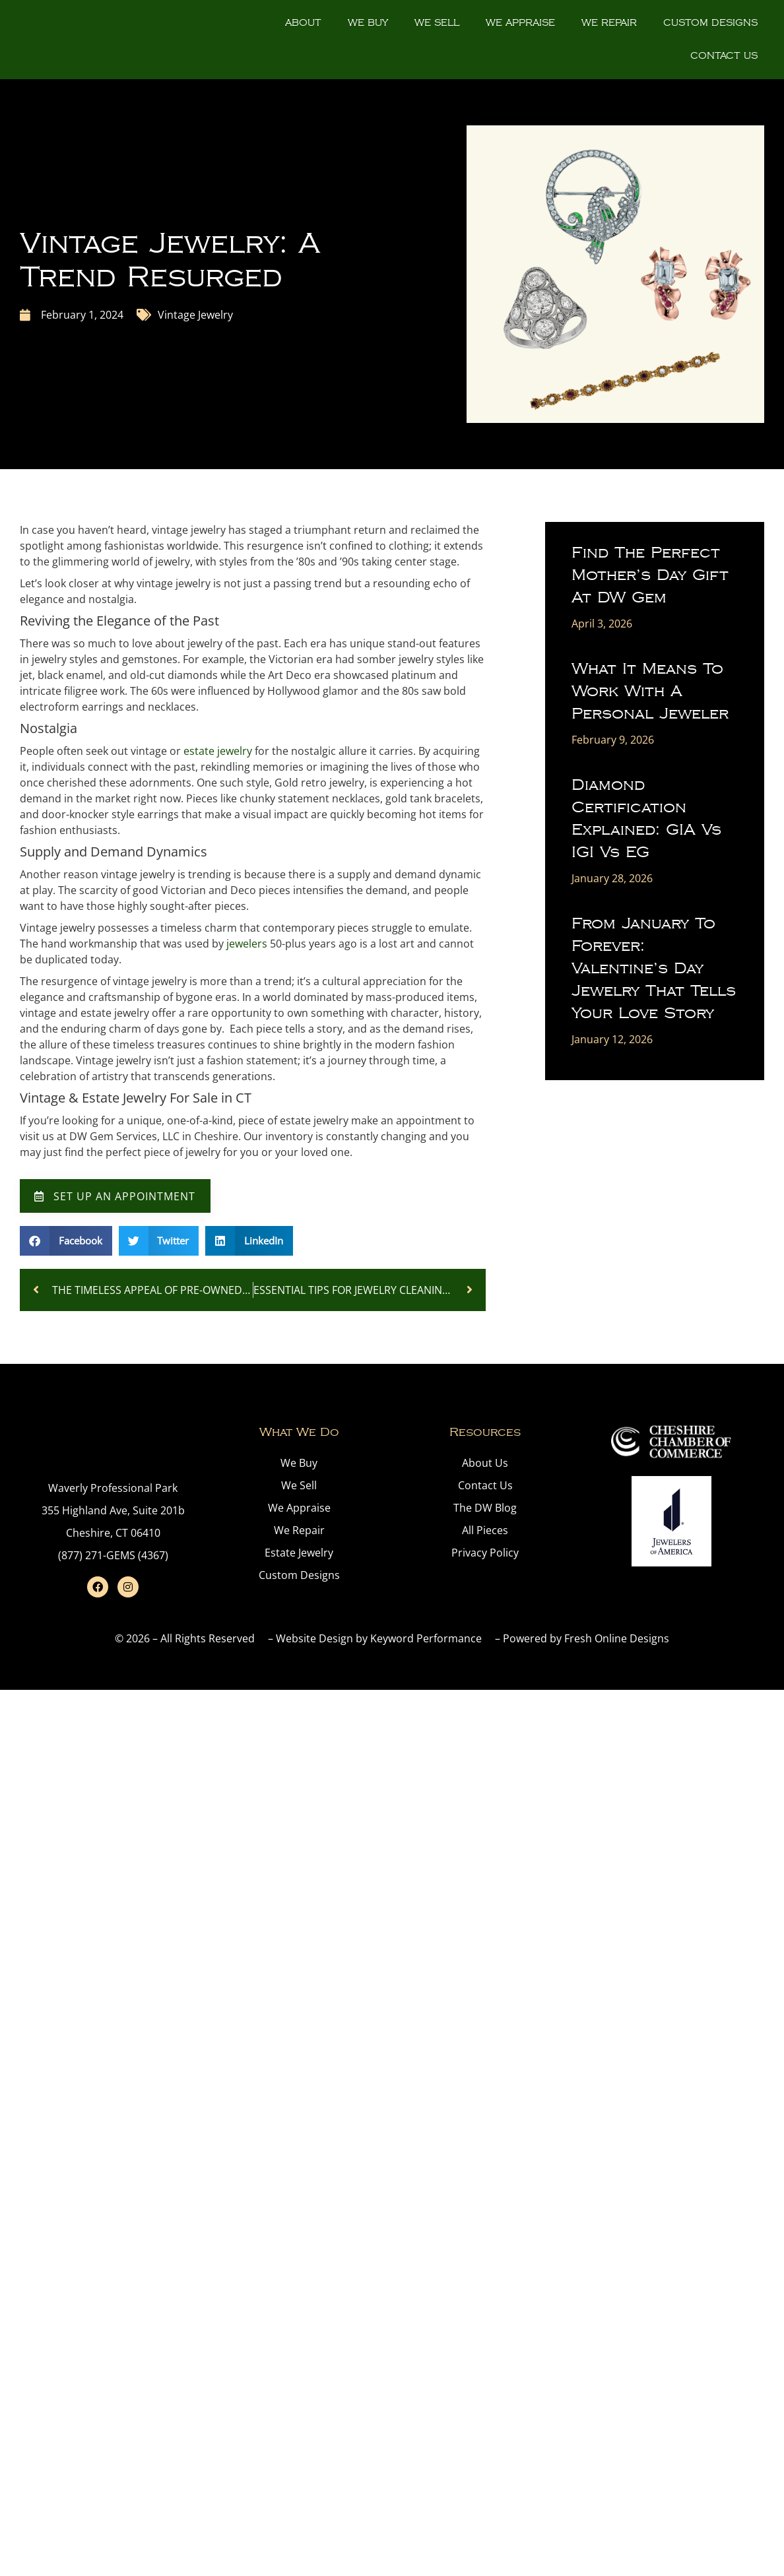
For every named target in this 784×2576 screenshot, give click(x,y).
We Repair (609, 23)
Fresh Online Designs (616, 1642)
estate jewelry (217, 751)
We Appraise (520, 23)
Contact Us (724, 56)
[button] (66, 1244)
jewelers (246, 943)
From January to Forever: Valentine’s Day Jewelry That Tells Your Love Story (654, 968)
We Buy (368, 23)
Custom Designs (710, 23)
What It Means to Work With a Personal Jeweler (650, 691)
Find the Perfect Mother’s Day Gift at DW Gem (650, 575)
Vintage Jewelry (195, 314)
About (303, 23)
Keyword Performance (426, 1642)
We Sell (436, 23)
